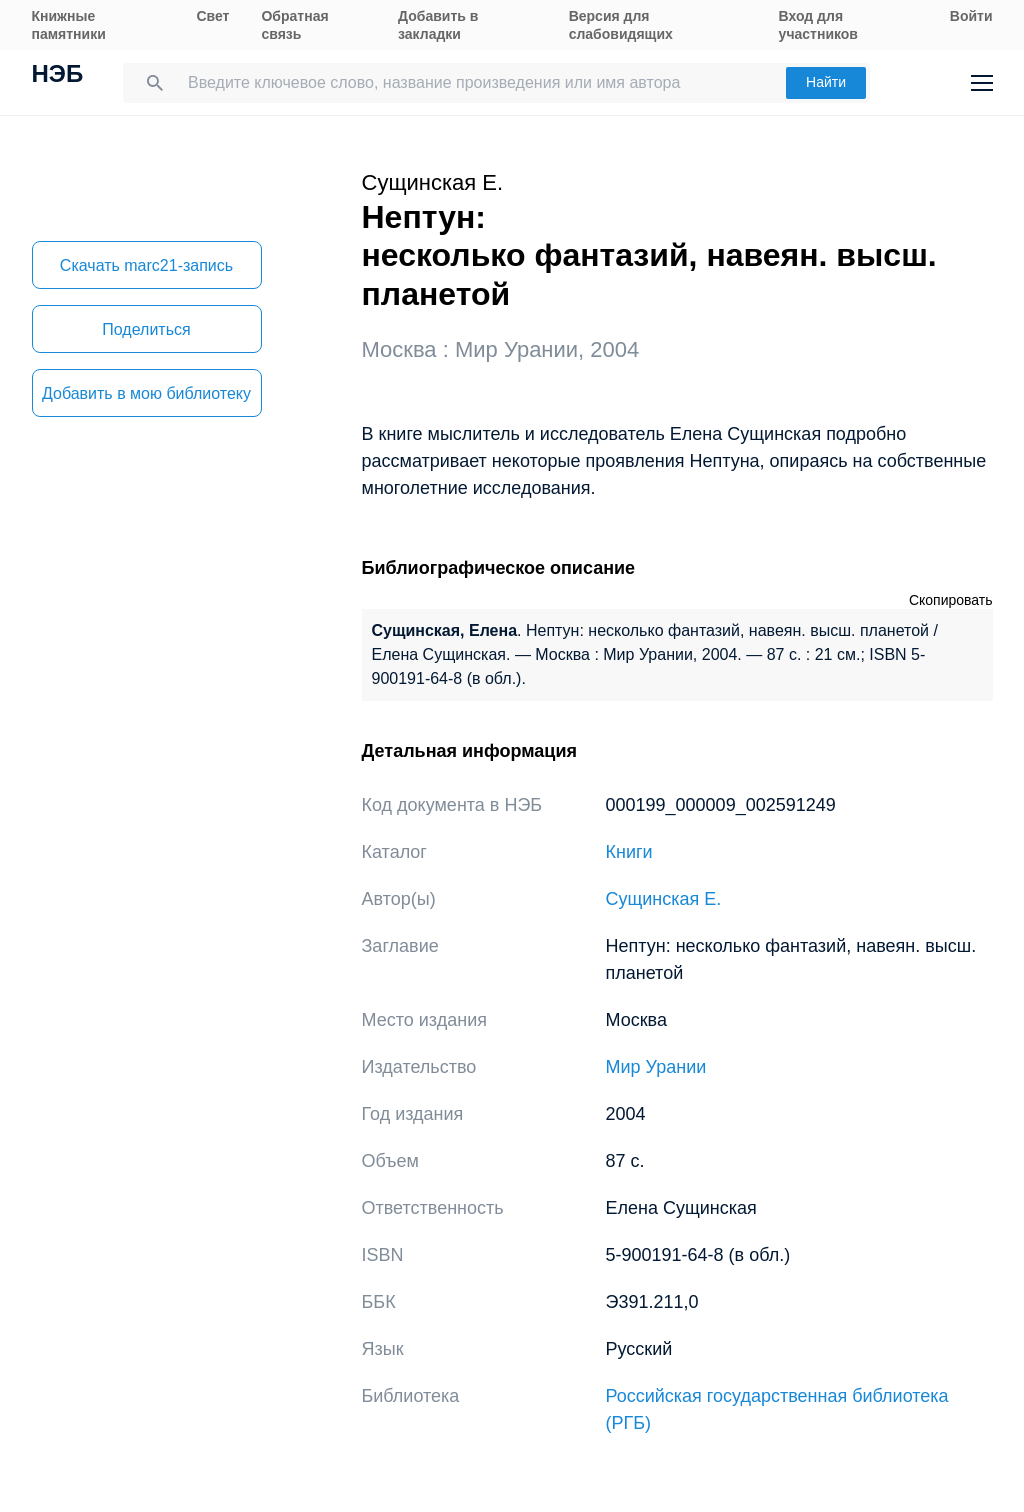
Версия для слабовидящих (621, 25)
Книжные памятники (69, 25)
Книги (629, 852)
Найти (826, 82)
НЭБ (58, 76)
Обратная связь (294, 25)
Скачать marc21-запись (146, 265)
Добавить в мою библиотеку (146, 393)
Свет (212, 16)
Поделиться (146, 329)
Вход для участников (818, 25)
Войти (971, 16)
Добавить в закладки (438, 25)
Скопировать (951, 600)
